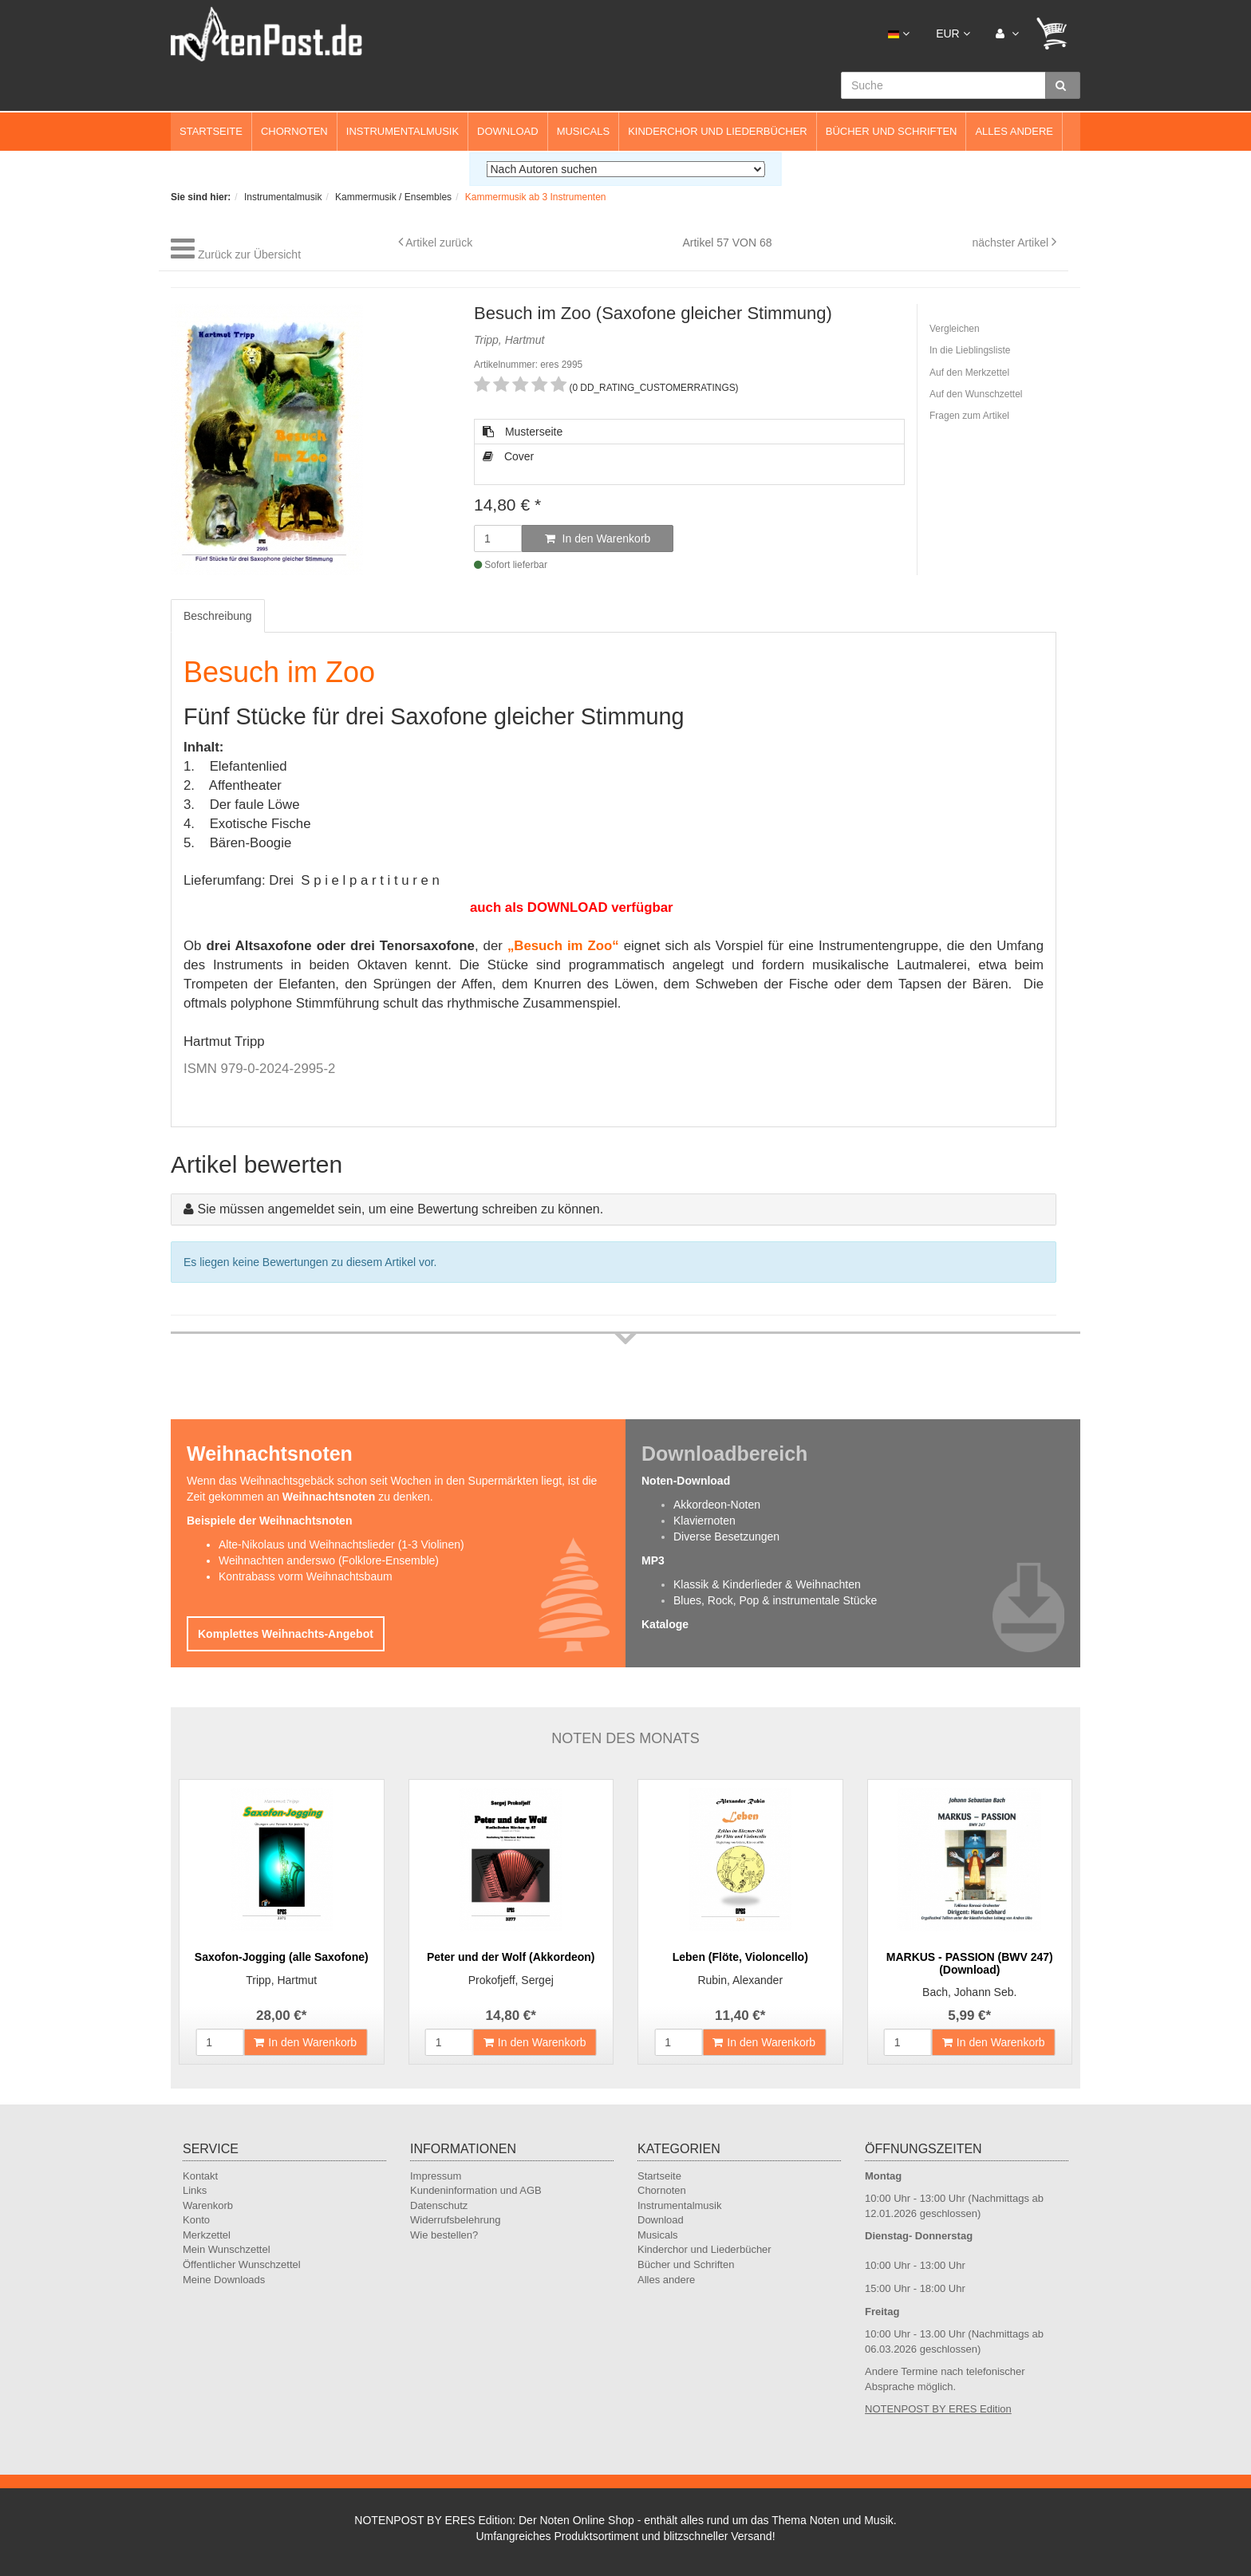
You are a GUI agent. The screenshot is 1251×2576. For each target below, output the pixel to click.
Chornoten (294, 131)
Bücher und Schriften (891, 131)
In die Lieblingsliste (969, 350)
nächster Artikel (1012, 242)
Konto (196, 2220)
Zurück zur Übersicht (249, 254)
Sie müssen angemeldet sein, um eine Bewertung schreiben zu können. (400, 1209)
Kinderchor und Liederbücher (717, 131)
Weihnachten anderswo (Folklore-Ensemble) (329, 1560)
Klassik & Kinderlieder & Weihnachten (767, 1584)
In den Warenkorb (598, 538)
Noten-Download (685, 1480)
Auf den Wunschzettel (976, 394)
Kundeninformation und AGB (476, 2190)
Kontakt (200, 2176)
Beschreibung (218, 615)
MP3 (653, 1560)
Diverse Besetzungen (726, 1536)
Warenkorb (208, 2205)
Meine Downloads (224, 2280)
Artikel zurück (438, 242)
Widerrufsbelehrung (455, 2220)
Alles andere (1014, 131)
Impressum (435, 2176)
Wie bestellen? (444, 2235)
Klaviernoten (704, 1520)
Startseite (211, 131)
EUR (952, 33)
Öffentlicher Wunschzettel (242, 2264)
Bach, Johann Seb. (969, 1992)
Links (195, 2190)
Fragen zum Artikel (969, 415)
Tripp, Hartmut (281, 1980)
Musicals (583, 131)
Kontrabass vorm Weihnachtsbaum (306, 1576)
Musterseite (522, 431)
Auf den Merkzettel (969, 372)
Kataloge (665, 1624)
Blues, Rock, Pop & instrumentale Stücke (775, 1600)
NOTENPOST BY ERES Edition (938, 2409)
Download (508, 131)
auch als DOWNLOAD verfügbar (571, 907)
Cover (508, 456)
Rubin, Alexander (740, 1980)
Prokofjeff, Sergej (511, 1980)
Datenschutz (439, 2205)
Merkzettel (207, 2235)
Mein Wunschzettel (226, 2249)
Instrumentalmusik (402, 131)
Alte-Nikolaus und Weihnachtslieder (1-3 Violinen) (341, 1544)
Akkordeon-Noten (716, 1504)
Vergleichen (954, 328)
